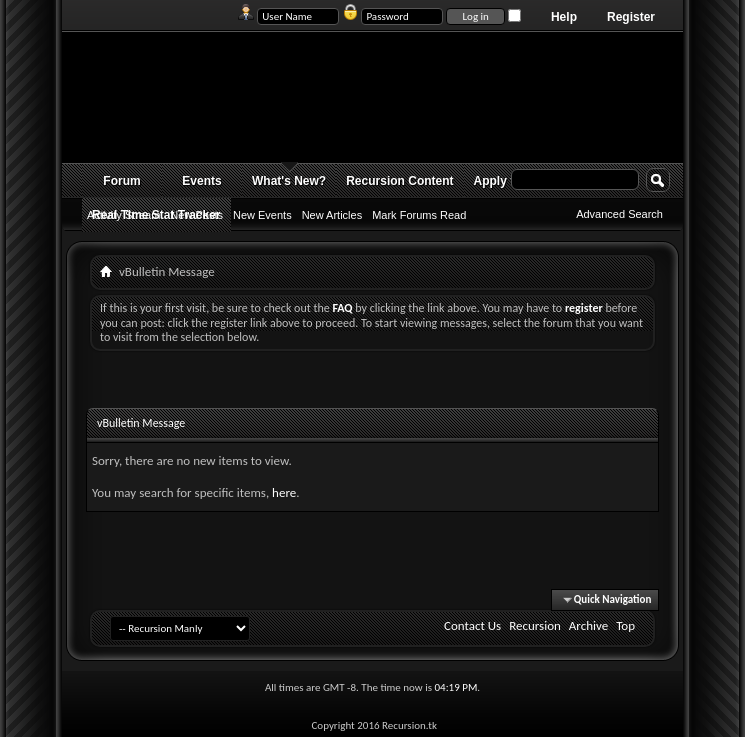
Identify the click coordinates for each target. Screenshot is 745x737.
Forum (121, 181)
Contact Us (472, 625)
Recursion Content (399, 181)
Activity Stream (123, 215)
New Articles (332, 215)
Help (564, 17)
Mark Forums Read (419, 215)
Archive (588, 625)
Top (625, 625)
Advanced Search (619, 214)
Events (201, 181)
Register (631, 17)
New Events (262, 215)
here (284, 492)
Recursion (535, 625)
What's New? (289, 181)
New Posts (196, 215)
